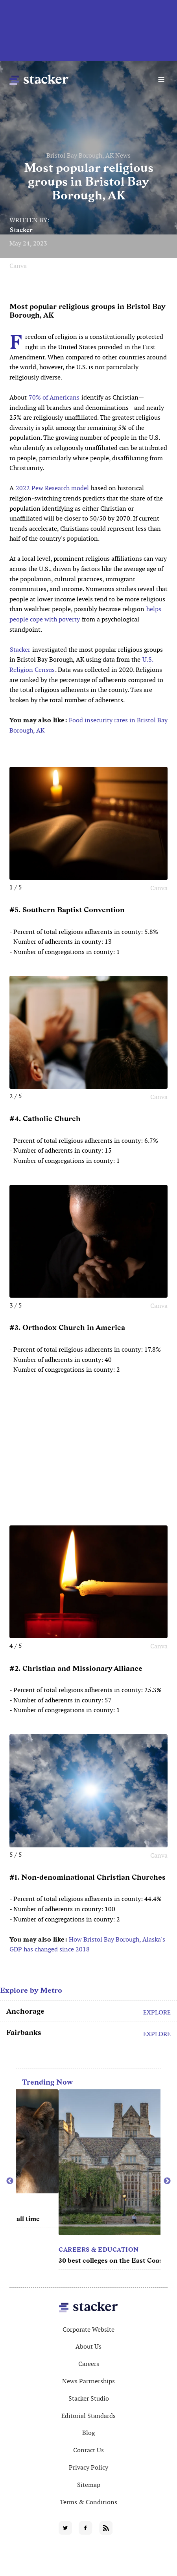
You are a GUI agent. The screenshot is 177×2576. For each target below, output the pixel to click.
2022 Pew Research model (52, 488)
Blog (88, 2433)
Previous (10, 2181)
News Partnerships (88, 2381)
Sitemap (88, 2485)
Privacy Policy (88, 2467)
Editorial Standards (88, 2416)
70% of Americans (54, 397)
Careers (88, 2364)
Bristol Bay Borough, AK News (88, 155)
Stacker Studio (88, 2398)
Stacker (21, 230)
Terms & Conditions (88, 2502)
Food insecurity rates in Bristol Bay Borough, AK (88, 725)
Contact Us (88, 2450)
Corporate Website (88, 2329)
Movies (29, 2207)
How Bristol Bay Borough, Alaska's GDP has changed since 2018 (87, 1944)
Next (167, 2181)
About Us (88, 2346)
